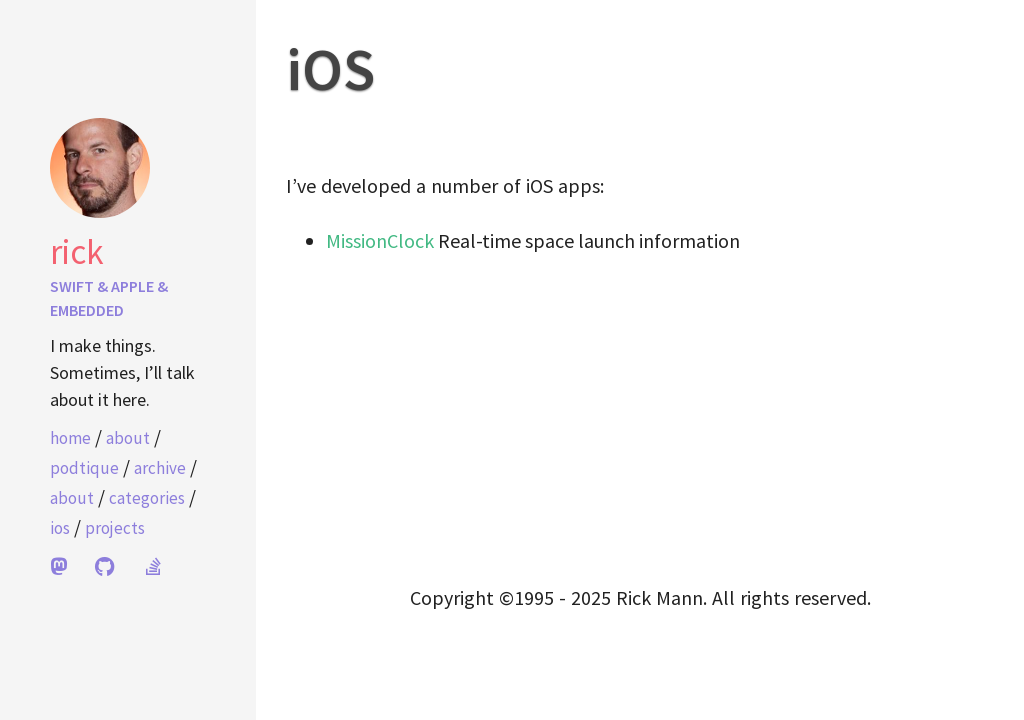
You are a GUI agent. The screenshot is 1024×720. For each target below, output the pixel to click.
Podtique (84, 468)
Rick (77, 252)
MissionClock (380, 240)
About (128, 438)
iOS (60, 528)
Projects (115, 528)
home (70, 438)
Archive (160, 468)
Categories (147, 498)
